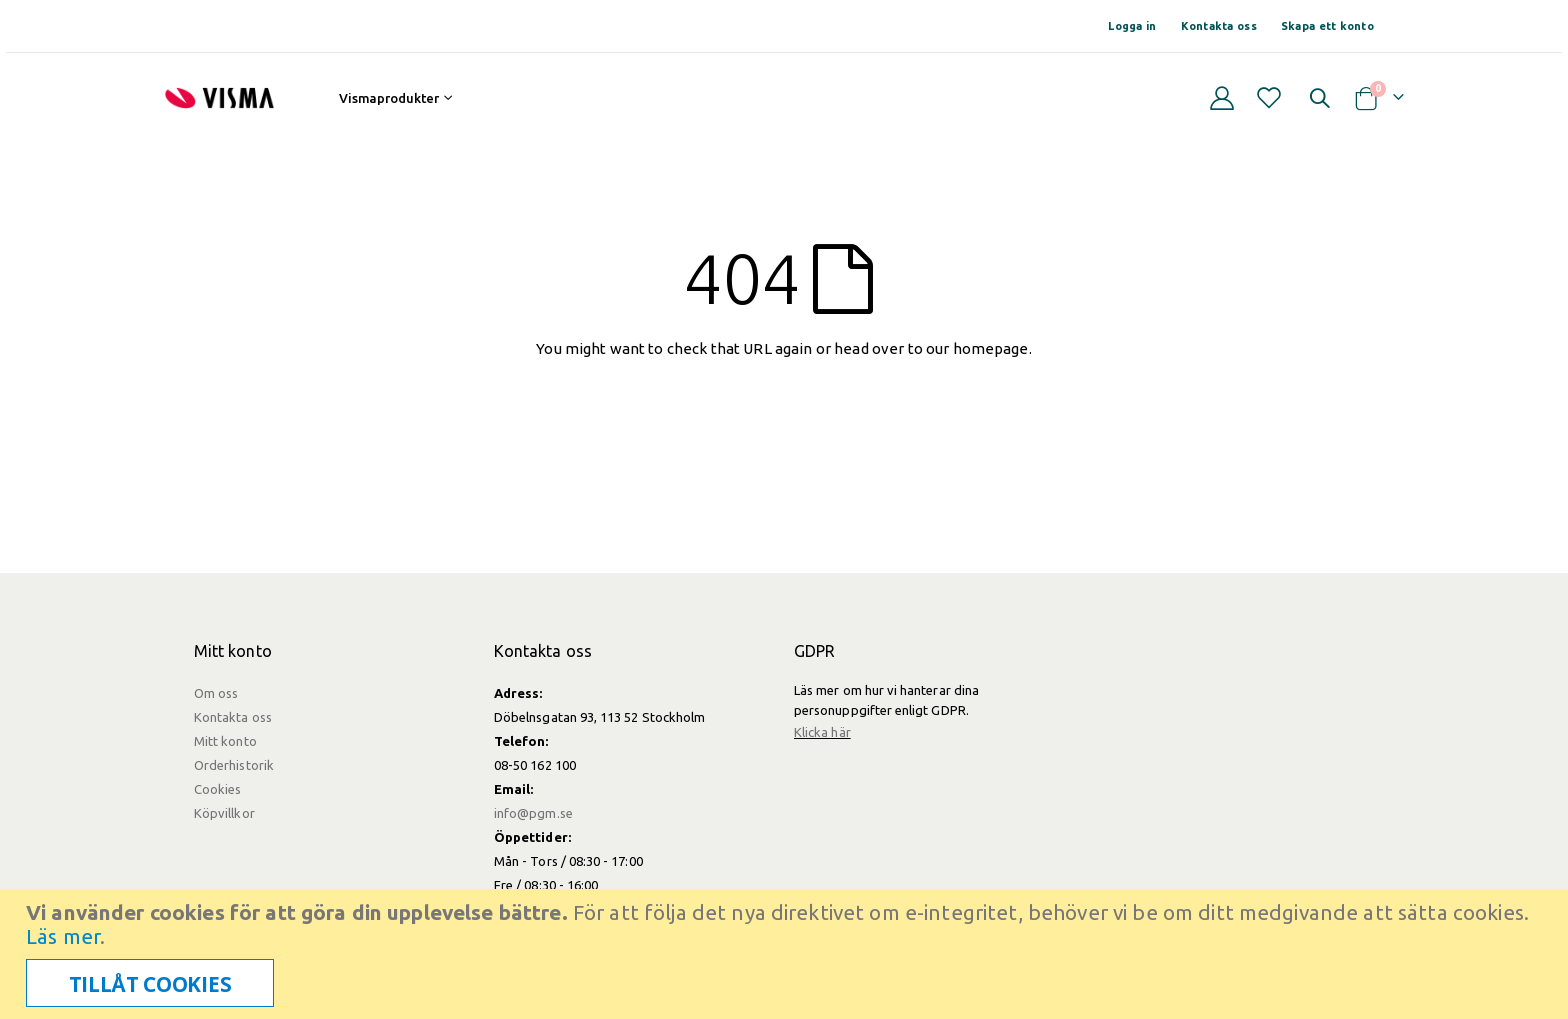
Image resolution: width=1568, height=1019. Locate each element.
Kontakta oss (1219, 26)
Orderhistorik (234, 765)
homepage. (992, 348)
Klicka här (822, 732)
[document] (786, 954)
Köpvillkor (224, 813)
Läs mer (63, 936)
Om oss (216, 693)
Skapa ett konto (1327, 26)
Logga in (1132, 26)
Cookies (217, 789)
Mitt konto (225, 741)
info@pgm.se (533, 813)
